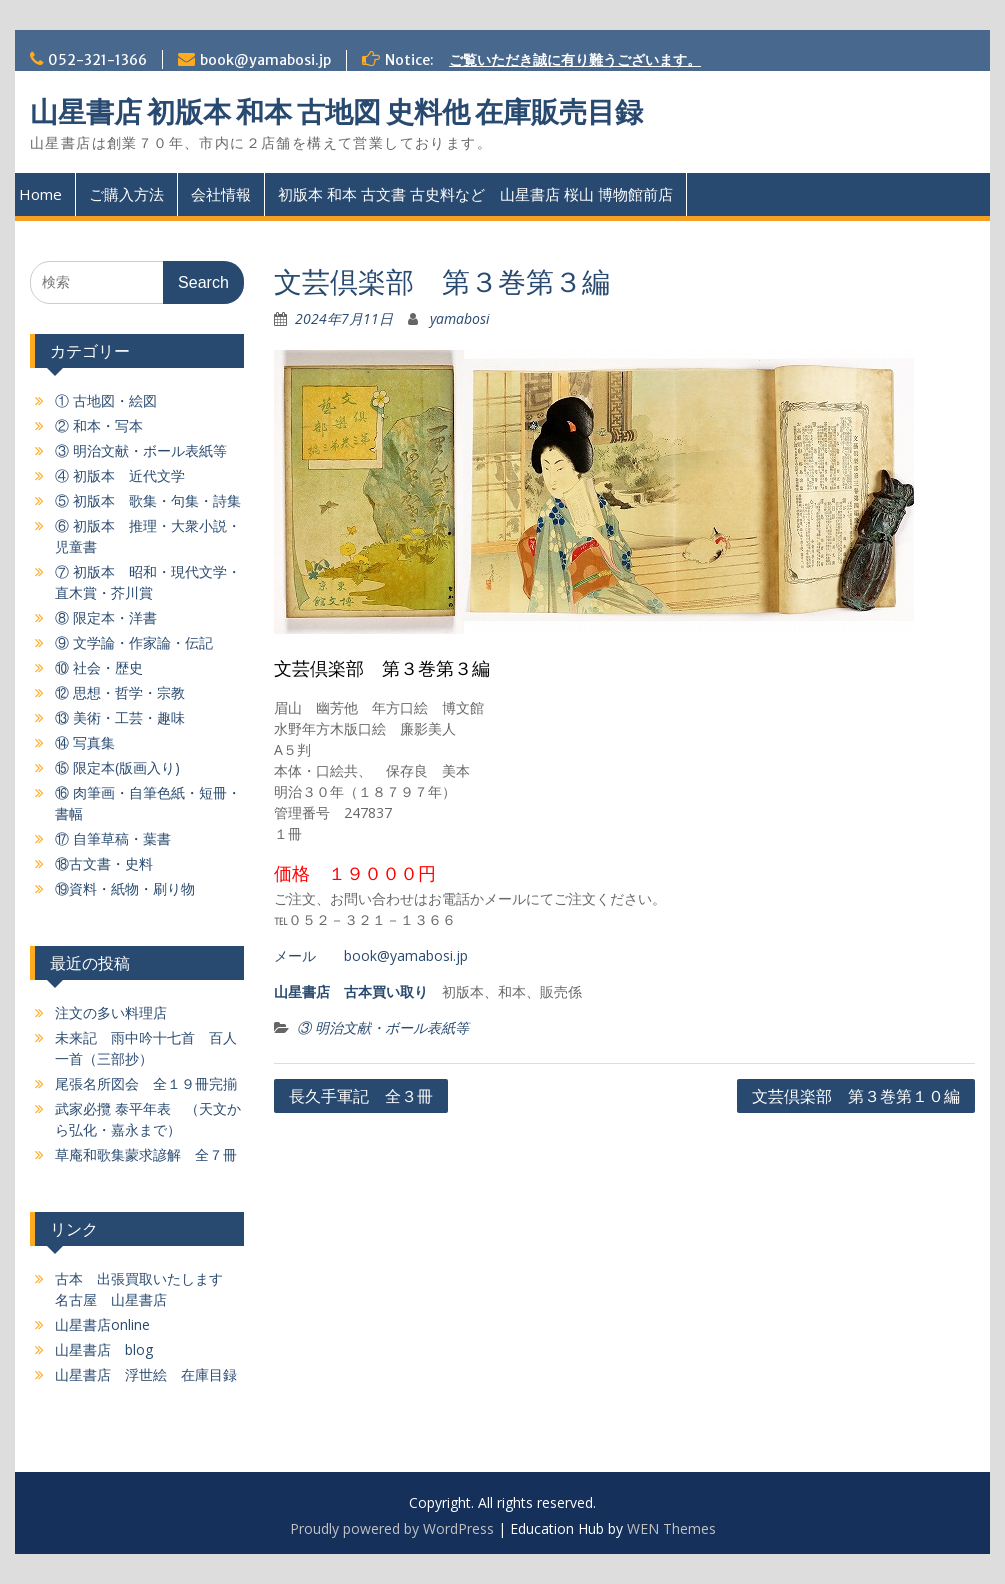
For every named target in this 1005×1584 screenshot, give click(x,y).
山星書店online (102, 1324)
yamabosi (460, 318)
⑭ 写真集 (85, 742)
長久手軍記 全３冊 (361, 1096)
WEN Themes (671, 1528)
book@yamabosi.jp (265, 60)
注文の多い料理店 (111, 1012)
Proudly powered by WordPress (392, 1528)
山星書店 (302, 991)
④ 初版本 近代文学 (120, 475)
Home (40, 194)
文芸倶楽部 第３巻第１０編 (856, 1096)
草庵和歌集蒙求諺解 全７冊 (146, 1154)
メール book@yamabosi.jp (371, 955)
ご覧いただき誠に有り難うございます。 (575, 60)
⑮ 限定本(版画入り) (117, 767)
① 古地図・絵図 (106, 400)
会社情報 (221, 194)
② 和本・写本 (99, 425)
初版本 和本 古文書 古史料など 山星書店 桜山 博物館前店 (475, 194)
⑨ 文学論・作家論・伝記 (134, 642)
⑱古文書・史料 (104, 863)
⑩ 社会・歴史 (99, 667)
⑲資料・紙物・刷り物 (125, 888)
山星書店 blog (104, 1349)
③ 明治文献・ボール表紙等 (383, 1027)
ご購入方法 (126, 194)
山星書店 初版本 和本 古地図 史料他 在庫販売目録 (336, 112)
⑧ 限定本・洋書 (106, 617)
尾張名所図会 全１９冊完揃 (146, 1083)
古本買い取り (386, 991)
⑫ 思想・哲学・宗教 (120, 692)
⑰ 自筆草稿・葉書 (113, 838)
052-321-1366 (97, 60)
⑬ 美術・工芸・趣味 (120, 717)
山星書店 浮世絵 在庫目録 (146, 1374)
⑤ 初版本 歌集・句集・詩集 (148, 500)
